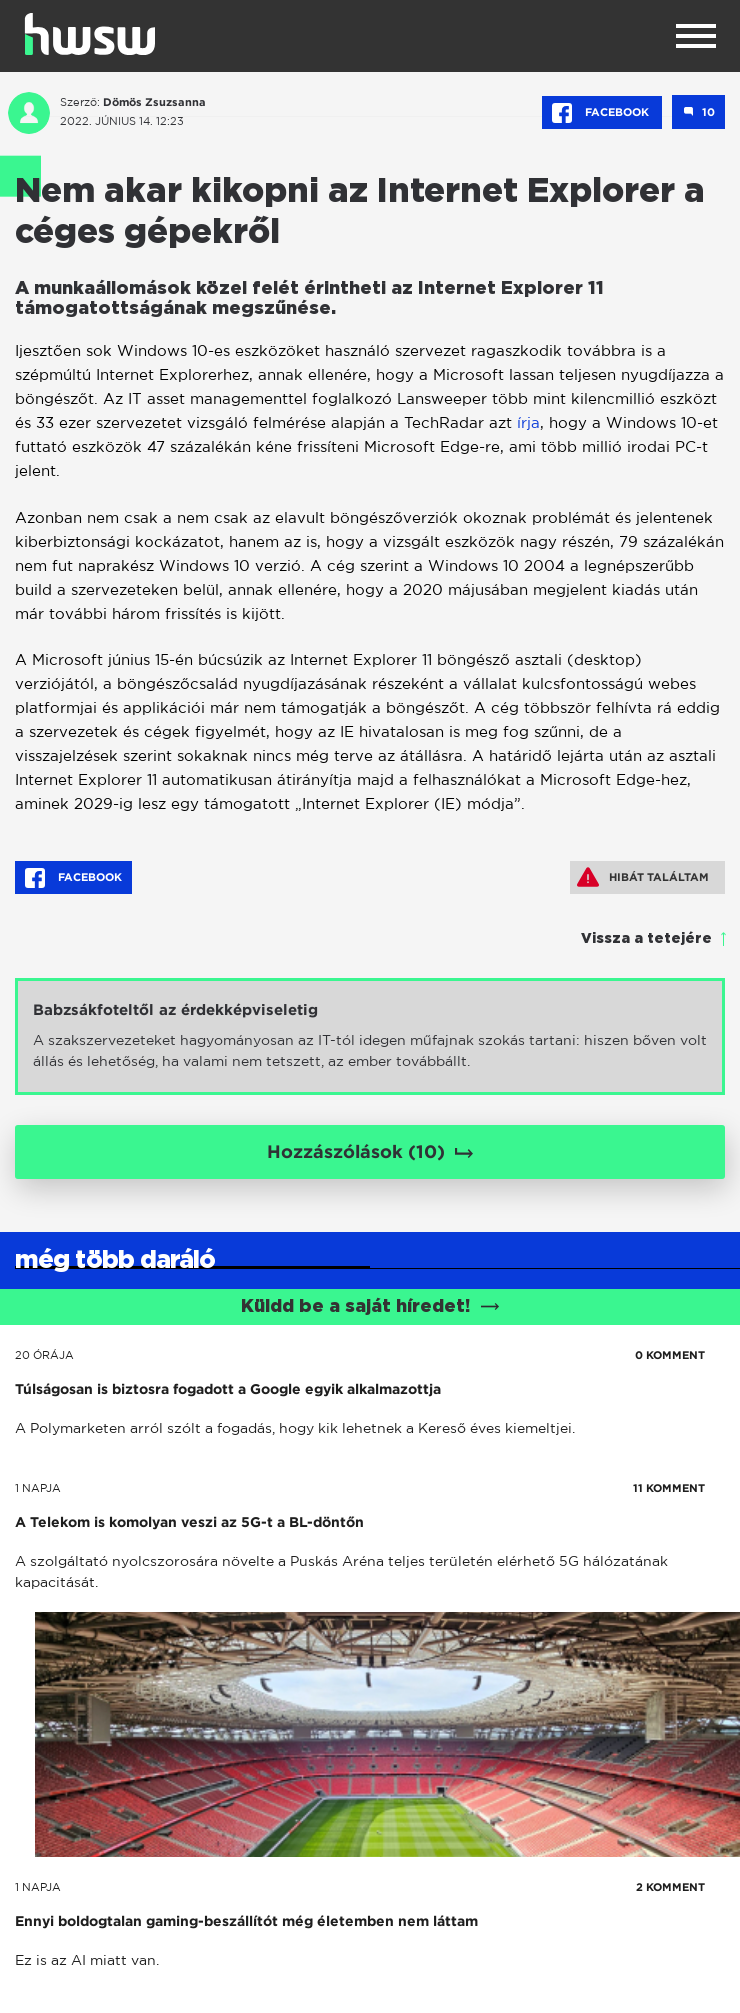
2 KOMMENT (670, 1887)
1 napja (38, 1488)
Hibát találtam (643, 877)
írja (528, 422)
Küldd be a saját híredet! (370, 1307)
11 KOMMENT (669, 1488)
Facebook (602, 113)
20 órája (44, 1355)
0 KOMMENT (670, 1355)
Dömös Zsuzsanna (154, 102)
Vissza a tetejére (646, 939)
